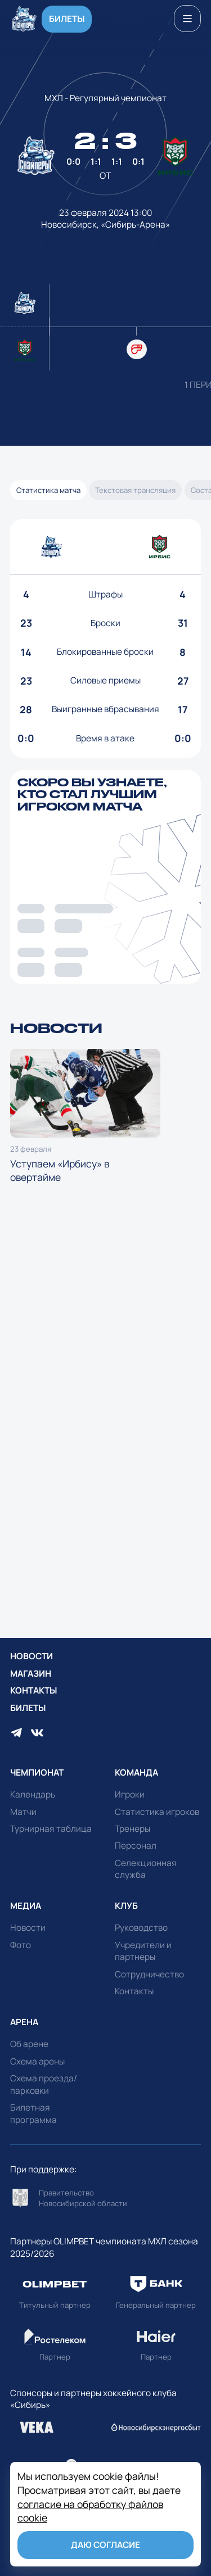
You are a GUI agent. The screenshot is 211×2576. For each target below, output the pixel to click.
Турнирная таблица (51, 1829)
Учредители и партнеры (143, 1951)
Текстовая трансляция (135, 490)
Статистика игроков (157, 1812)
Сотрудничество (149, 1974)
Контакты (33, 1690)
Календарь (32, 1794)
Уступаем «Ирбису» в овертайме (85, 1116)
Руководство (141, 1928)
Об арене (29, 2044)
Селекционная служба (146, 1869)
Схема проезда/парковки (43, 2084)
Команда (136, 1772)
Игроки (130, 1794)
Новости (31, 1656)
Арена (24, 2022)
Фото (20, 1945)
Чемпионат (37, 1772)
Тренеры (132, 1829)
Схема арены (37, 2061)
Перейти (105, 2198)
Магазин (30, 1673)
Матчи (23, 1812)
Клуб (126, 1906)
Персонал (135, 1845)
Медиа (25, 1906)
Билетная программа (33, 2114)
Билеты (66, 19)
